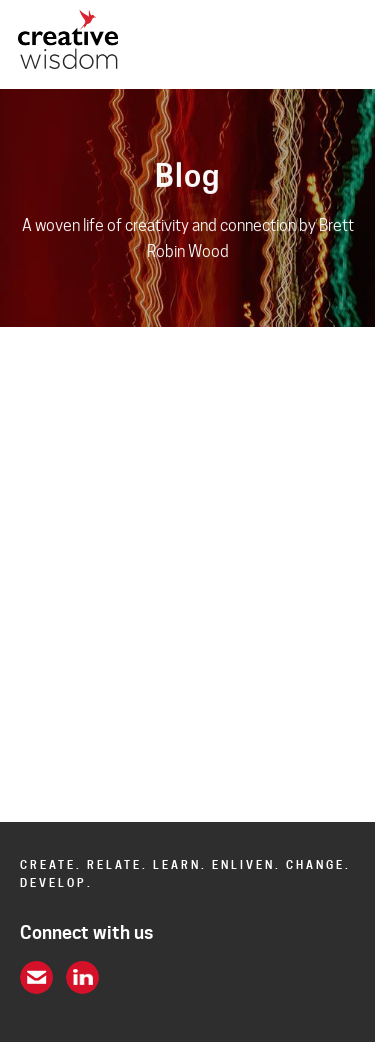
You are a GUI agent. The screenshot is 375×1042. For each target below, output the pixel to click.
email (36, 977)
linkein (82, 977)
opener (344, 44)
